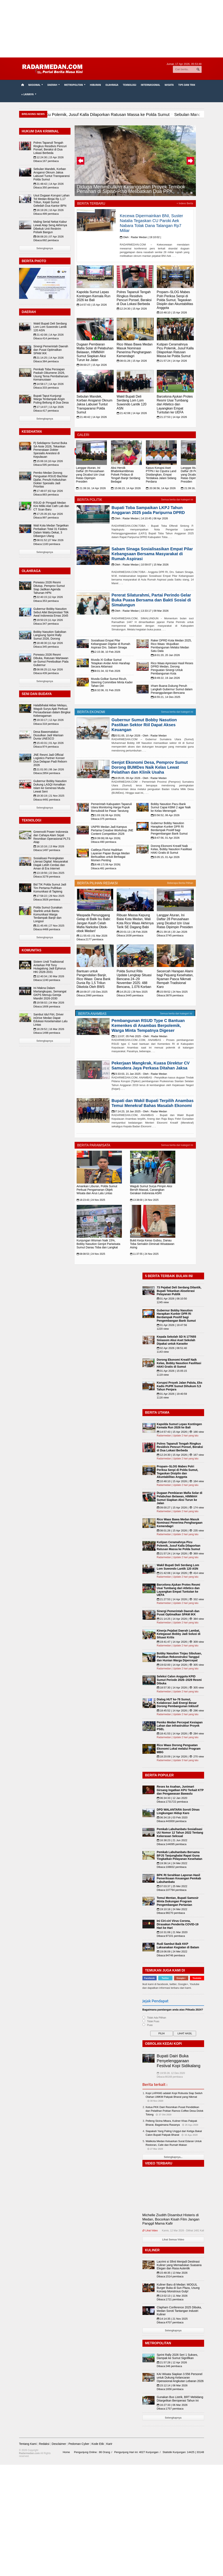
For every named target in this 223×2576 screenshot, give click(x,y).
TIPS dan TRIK (186, 85)
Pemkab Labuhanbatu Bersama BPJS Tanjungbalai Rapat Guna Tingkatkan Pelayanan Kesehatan (179, 1855)
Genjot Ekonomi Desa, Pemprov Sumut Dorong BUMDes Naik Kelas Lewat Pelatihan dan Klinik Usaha (150, 767)
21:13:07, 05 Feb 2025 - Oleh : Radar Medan (139, 1036)
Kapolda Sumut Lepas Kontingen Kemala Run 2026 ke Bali (94, 296)
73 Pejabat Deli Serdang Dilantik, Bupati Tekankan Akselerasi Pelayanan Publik (179, 1291)
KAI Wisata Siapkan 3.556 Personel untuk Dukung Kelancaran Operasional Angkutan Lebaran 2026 (180, 2377)
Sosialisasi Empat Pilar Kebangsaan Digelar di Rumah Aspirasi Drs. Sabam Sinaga (110, 644)
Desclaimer (59, 2443)
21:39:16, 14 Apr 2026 (91, 488)
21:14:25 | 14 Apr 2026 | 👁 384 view (180, 1618)
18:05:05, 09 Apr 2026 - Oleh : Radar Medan (139, 778)
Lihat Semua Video (173, 2239)
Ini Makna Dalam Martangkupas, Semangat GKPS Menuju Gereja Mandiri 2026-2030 (50, 993)
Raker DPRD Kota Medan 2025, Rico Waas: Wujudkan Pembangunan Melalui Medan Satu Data (171, 645)
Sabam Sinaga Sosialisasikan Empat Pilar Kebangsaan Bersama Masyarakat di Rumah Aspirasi (152, 554)
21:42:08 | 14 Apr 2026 (132, 413)
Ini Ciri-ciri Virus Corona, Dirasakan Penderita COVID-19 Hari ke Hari (178, 1924)
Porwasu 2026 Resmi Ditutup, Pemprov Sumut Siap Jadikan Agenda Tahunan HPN (49, 587)
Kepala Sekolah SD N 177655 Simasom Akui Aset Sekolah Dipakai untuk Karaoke (176, 1340)
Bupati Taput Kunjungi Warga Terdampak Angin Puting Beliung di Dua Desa (51, 399)
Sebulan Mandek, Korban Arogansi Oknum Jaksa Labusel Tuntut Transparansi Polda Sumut (94, 404)
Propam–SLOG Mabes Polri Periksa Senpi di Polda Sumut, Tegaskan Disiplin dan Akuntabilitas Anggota (175, 300)
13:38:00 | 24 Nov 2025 (144, 1200)
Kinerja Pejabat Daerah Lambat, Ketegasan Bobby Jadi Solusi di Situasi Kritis (178, 1634)
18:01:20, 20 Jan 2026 (165, 655)
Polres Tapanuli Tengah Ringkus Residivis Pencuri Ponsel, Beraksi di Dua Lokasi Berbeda (50, 148)
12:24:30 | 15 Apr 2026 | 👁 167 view (180, 1454)
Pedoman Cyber (78, 2443)
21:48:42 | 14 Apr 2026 (92, 417)
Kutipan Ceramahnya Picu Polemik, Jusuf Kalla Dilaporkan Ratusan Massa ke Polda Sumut (178, 1545)
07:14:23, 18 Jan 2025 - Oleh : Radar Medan (139, 1111)
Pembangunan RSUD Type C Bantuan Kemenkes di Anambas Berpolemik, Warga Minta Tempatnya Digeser (148, 1025)
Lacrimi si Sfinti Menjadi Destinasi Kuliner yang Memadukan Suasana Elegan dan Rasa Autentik (179, 2265)
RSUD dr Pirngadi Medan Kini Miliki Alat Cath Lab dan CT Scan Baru (51, 506)
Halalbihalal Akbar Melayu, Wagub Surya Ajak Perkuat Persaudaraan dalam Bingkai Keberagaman (52, 710)
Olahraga (111, 85)
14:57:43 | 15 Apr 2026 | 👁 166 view (180, 1431)
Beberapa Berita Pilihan (180, 883)
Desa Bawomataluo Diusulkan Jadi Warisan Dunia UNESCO (49, 735)
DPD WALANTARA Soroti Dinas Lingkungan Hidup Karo (178, 1811)
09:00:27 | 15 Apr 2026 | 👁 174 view (180, 1507)
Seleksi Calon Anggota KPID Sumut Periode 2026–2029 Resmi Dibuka (179, 1680)
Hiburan (95, 85)
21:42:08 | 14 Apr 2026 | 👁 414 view (180, 1573)
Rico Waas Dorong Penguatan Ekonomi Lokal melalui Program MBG (179, 1748)
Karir (109, 2443)
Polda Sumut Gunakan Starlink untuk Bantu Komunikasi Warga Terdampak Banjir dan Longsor (48, 914)
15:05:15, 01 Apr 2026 (165, 857)
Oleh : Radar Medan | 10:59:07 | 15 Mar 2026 (140, 564)
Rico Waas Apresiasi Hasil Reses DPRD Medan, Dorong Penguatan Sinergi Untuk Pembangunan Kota (172, 668)
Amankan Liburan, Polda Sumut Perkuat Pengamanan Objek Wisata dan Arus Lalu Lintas (97, 1190)
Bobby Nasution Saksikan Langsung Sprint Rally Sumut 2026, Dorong (50, 635)
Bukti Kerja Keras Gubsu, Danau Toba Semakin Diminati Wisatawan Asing (152, 1244)
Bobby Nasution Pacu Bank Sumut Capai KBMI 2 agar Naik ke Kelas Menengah (171, 807)
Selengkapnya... (173, 2157)
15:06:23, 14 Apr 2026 (126, 488)
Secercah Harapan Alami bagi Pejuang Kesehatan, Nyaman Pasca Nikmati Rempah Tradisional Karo (175, 979)
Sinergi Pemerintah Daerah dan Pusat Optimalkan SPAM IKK (51, 350)
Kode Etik (98, 2443)
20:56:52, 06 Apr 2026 (165, 815)
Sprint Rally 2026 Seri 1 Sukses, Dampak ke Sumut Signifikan (177, 2356)
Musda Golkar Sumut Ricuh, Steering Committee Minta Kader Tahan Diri (112, 682)
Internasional (150, 85)
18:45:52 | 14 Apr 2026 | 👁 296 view (180, 1710)
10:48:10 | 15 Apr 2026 (172, 312)
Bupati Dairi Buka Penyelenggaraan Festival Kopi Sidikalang (178, 2061)
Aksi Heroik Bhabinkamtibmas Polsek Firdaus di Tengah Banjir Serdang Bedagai (125, 474)
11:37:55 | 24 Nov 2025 (144, 1253)
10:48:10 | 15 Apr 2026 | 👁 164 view (180, 1481)
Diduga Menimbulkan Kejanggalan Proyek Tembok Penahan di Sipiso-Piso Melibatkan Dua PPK (130, 189)
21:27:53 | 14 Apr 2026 (172, 417)
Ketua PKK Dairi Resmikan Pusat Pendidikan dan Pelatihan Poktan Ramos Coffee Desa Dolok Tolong (174, 2111)
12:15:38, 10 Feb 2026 (105, 651)
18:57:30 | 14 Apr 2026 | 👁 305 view (180, 1687)
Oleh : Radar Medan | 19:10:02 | (140, 237)
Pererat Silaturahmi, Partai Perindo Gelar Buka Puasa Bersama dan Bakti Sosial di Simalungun (151, 600)
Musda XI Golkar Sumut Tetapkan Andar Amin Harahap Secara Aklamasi (110, 663)
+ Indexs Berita (185, 203)
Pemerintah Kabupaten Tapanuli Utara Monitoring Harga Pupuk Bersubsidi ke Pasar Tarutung (111, 807)
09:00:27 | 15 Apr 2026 (92, 364)
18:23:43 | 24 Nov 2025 (91, 1200)
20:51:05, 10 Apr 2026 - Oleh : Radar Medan (139, 735)
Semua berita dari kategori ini (177, 499)
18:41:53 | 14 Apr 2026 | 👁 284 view (180, 1733)
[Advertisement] (111, 28)
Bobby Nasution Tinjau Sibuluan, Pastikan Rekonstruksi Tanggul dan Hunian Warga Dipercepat (179, 1657)
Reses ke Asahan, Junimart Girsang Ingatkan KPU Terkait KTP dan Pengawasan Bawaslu (180, 1790)
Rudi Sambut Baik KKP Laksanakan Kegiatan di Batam (178, 1945)
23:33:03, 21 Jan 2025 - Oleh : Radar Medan (139, 1073)
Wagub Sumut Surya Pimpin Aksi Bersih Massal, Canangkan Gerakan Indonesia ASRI (151, 1190)
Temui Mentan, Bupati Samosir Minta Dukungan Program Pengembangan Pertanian (178, 1901)
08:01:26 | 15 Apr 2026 (132, 360)
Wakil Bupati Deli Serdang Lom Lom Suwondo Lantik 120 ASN (50, 327)
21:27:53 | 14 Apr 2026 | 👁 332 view (180, 1599)
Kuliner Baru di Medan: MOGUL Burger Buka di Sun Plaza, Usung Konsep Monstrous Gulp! (178, 2288)
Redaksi (44, 2443)
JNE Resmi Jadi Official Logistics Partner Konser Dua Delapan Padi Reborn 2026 (50, 760)
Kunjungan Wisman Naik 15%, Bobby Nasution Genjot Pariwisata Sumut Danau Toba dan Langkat (98, 1244)
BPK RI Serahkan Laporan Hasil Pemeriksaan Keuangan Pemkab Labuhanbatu (179, 1878)
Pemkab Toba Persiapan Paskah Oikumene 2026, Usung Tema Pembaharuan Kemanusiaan (51, 374)
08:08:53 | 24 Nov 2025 (91, 1253)
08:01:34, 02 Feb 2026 (105, 670)
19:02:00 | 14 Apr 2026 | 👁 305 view (180, 1664)
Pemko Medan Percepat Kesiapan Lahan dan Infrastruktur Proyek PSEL (180, 1726)
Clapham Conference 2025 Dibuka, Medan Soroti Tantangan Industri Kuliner (179, 2311)
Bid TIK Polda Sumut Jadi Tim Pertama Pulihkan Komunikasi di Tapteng (50, 888)
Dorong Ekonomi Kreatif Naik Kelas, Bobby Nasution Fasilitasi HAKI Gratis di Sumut (171, 849)
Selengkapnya (44, 248)
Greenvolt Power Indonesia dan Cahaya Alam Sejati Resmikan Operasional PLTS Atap (52, 837)
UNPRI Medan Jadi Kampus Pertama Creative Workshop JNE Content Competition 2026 (112, 830)
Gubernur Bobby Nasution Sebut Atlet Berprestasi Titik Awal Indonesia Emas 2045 (51, 612)
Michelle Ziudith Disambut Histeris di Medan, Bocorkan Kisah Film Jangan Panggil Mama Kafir (171, 2219)
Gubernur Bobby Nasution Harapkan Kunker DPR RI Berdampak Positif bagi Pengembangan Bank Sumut (169, 828)
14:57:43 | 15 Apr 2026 (92, 304)
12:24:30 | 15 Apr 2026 (132, 308)
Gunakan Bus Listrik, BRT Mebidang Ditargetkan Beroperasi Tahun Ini (180, 2398)
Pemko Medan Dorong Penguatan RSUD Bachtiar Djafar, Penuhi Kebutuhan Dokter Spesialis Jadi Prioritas (51, 479)
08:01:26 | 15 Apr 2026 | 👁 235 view (180, 1530)
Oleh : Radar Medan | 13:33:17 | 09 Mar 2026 (140, 610)
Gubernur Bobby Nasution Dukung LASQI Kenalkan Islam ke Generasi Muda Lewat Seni (50, 786)
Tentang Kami (28, 2443)
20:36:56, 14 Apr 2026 (161, 488)
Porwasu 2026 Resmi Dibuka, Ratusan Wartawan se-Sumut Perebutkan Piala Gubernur (51, 659)
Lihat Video (150, 2230)
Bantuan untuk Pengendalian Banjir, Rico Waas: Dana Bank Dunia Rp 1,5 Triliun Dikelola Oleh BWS (94, 979)
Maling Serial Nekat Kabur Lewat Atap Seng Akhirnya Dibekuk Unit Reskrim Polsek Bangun (50, 227)
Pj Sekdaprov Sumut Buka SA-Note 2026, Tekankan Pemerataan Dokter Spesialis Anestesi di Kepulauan (50, 449)
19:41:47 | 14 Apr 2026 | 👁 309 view (180, 1641)
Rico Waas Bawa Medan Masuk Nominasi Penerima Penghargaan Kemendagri (180, 1523)
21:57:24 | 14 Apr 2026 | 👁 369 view (180, 1553)
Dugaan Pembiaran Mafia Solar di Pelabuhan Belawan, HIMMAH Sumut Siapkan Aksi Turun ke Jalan (95, 352)
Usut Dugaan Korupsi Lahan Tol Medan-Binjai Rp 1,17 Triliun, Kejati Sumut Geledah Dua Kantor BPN (52, 200)
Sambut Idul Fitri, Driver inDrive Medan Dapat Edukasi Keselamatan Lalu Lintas (51, 1019)
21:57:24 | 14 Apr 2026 (172, 360)
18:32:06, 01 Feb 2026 (105, 690)
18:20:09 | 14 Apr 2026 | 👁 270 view (180, 1756)
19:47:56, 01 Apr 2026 (165, 837)
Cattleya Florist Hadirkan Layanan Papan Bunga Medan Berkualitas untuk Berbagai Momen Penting (110, 855)
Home (66, 2452)
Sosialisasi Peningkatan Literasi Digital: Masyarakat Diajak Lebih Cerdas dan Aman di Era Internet (51, 863)
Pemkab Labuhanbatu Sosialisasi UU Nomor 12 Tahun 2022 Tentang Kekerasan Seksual (180, 1832)
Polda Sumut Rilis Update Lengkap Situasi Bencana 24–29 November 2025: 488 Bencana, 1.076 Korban (134, 979)
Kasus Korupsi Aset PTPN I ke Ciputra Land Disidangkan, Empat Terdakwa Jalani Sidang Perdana (161, 474)
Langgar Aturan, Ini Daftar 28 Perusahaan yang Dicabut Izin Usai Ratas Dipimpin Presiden (90, 474)
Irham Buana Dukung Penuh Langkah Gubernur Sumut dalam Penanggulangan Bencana (172, 689)
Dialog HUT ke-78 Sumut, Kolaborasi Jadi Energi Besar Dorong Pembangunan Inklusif (178, 1703)
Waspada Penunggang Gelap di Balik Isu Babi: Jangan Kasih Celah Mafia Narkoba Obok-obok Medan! (94, 923)
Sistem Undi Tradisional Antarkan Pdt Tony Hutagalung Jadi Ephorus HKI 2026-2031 (50, 967)
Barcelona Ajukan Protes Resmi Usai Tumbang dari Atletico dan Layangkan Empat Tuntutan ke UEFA (175, 404)
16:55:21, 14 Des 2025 (165, 696)
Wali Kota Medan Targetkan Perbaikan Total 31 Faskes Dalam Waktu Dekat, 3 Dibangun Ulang (51, 530)
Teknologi (129, 85)
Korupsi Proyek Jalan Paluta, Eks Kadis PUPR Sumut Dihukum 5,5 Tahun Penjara (179, 1386)
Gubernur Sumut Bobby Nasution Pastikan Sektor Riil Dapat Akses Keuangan (144, 725)
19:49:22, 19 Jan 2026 (165, 677)
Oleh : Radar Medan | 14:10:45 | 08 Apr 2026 (140, 518)
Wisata (169, 85)
